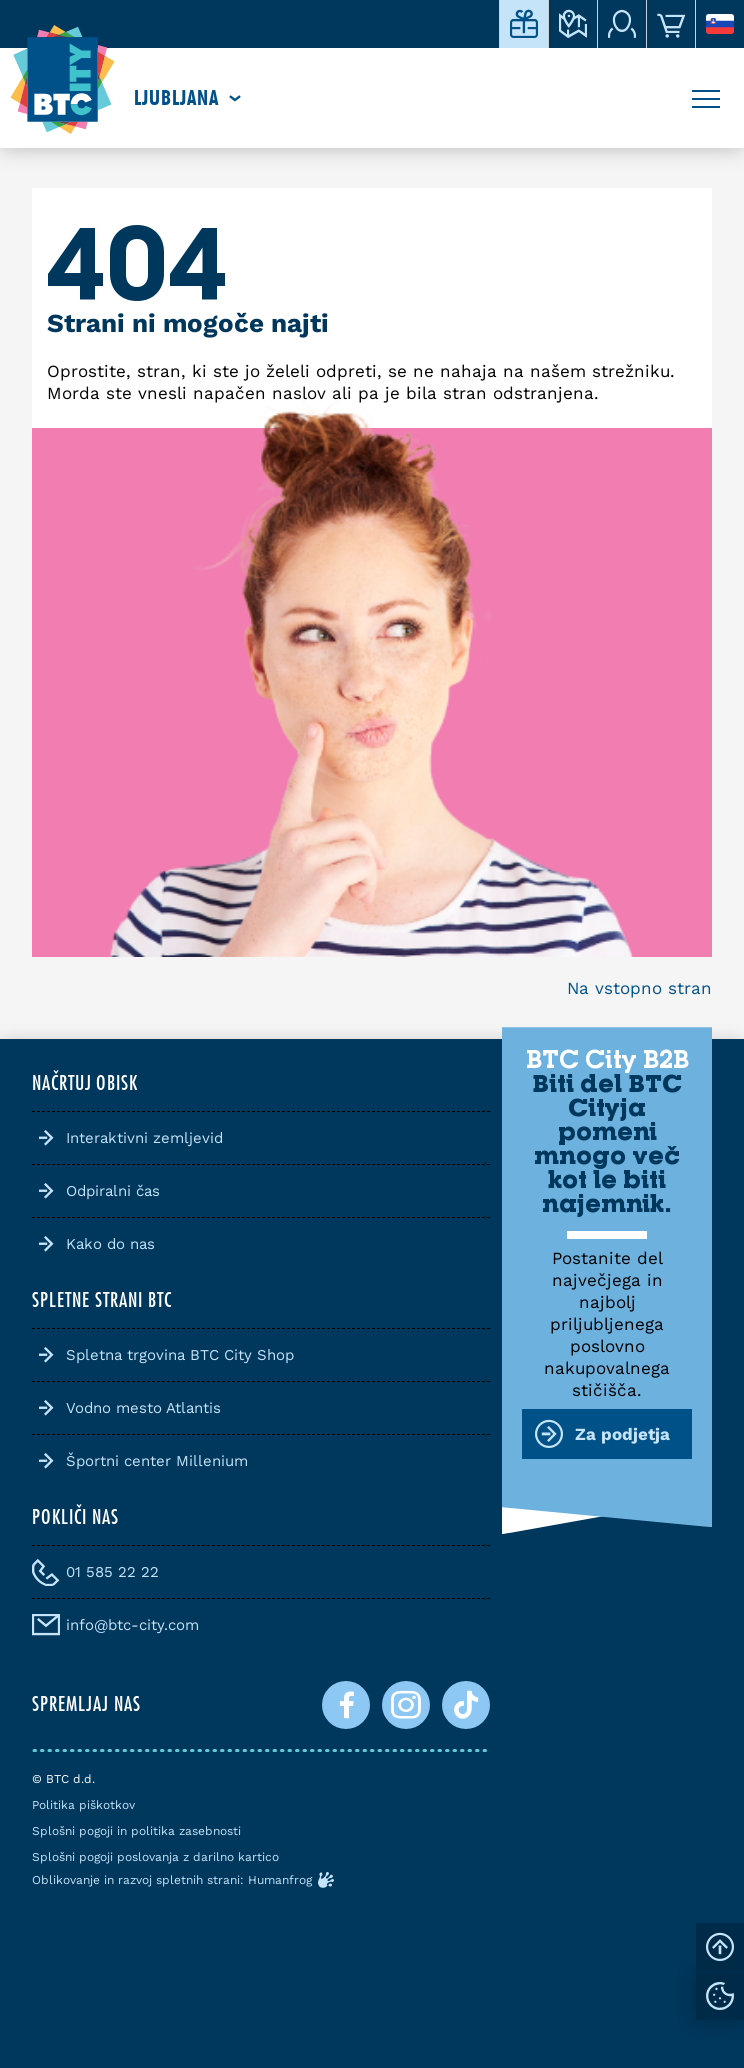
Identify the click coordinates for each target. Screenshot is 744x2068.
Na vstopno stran (639, 988)
